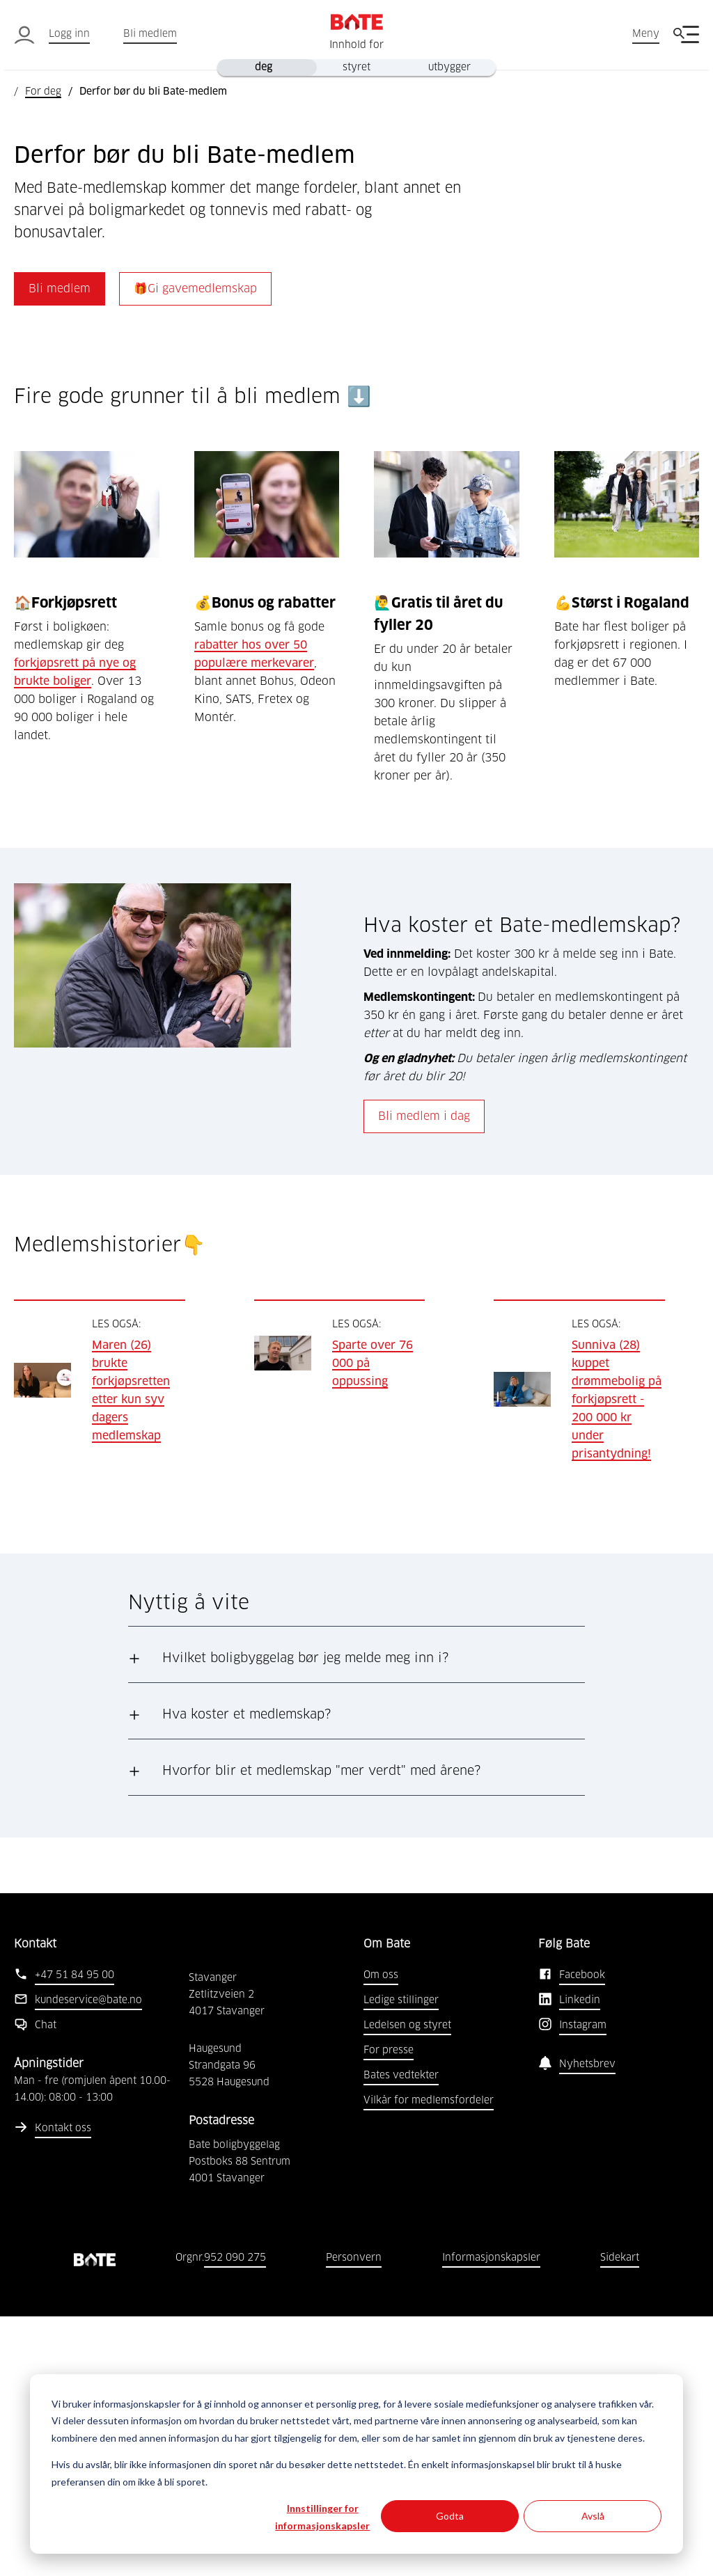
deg (263, 67)
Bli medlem (150, 34)
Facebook (582, 2235)
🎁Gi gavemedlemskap (195, 548)
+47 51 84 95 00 (74, 2235)
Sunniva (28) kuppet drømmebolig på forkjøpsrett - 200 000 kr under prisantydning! (616, 1659)
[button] (356, 1917)
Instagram (582, 2285)
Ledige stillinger (401, 2260)
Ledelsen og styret (407, 2285)
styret (356, 67)
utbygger (449, 67)
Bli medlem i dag (424, 1376)
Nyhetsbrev (587, 2324)
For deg (43, 92)
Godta (450, 2516)
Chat (45, 2285)
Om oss (380, 2235)
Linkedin (579, 2260)
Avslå (592, 2516)
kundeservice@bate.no (88, 2260)
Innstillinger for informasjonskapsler (322, 2516)
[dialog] (356, 2464)
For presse (388, 2310)
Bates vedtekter (401, 2335)
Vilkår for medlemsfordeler (428, 2360)
